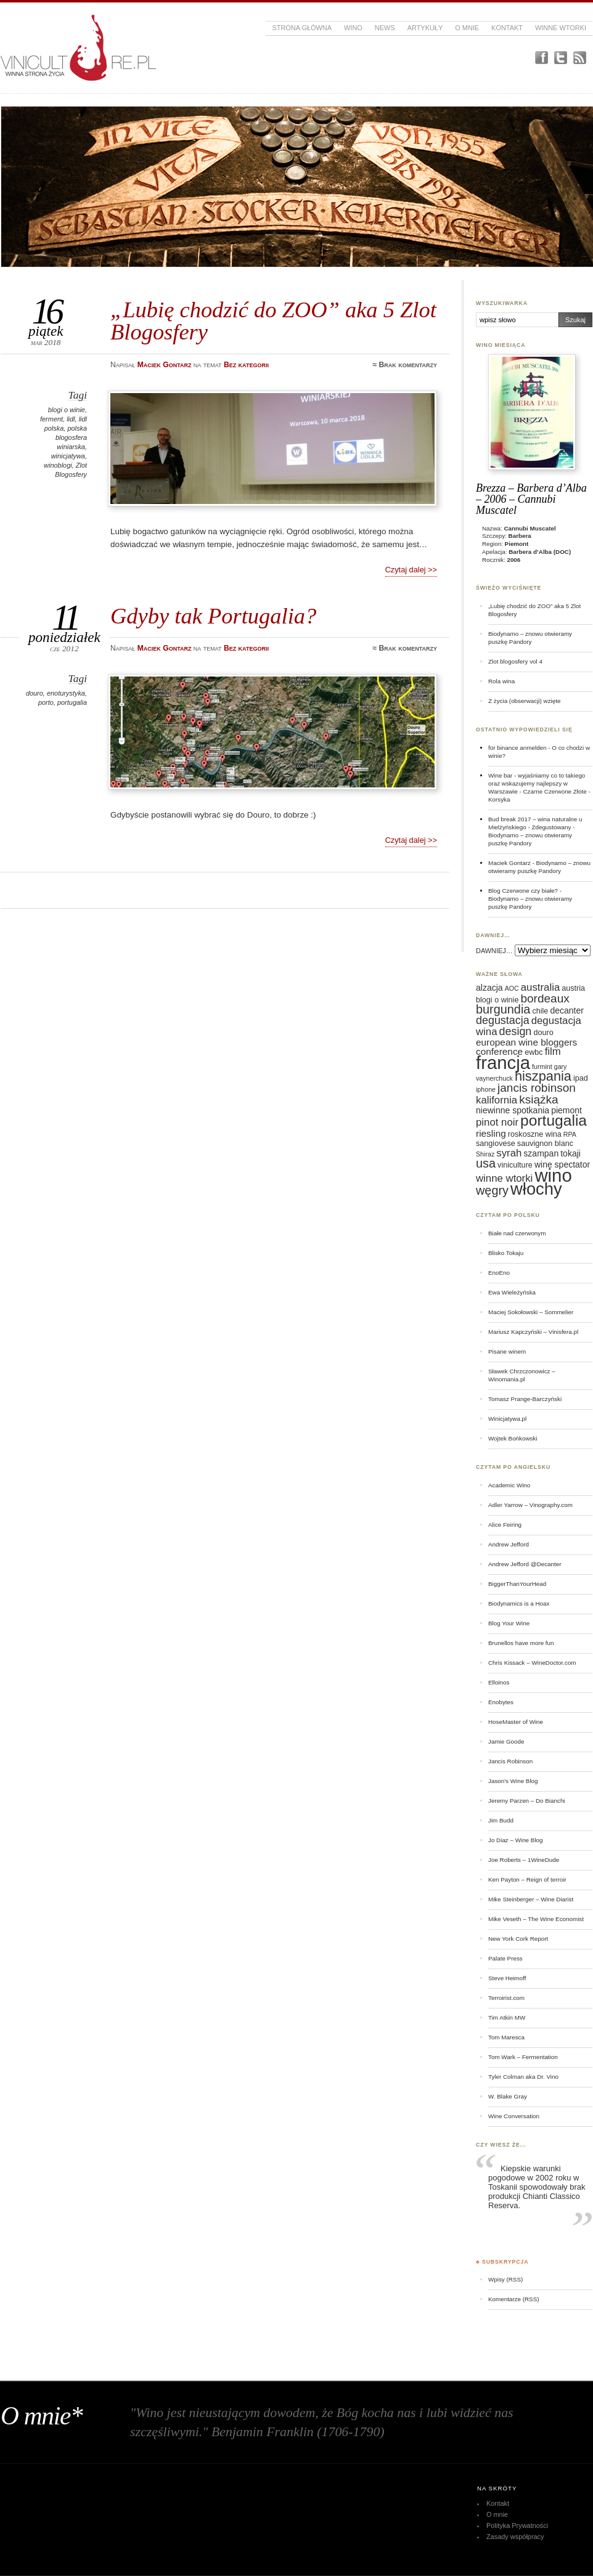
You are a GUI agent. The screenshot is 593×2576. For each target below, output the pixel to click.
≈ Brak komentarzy (404, 364)
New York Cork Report (518, 1938)
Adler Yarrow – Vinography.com (530, 1504)
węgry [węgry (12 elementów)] (492, 1190)
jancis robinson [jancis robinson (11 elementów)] (536, 1087)
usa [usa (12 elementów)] (486, 1163)
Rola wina (501, 681)
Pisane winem (507, 1351)
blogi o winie (66, 409)
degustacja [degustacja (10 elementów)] (503, 1020)
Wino (353, 27)
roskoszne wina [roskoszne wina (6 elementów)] (535, 1134)
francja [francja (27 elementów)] (503, 1062)
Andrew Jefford (508, 1544)
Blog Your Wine (509, 1623)
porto (46, 702)
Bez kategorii (246, 364)
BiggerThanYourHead (517, 1583)
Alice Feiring (504, 1524)
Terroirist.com (506, 1997)
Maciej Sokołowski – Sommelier (530, 1312)
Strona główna (302, 27)
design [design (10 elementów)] (515, 1031)
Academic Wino (509, 1485)
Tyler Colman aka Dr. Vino (523, 2076)
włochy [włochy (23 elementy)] (536, 1188)
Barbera (520, 535)
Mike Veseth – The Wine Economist (536, 1919)
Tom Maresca (506, 2037)
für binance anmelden (517, 747)
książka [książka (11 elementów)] (538, 1099)
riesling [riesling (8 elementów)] (491, 1133)
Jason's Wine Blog (513, 1781)
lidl (71, 419)
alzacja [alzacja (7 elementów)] (489, 988)
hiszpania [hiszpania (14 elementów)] (543, 1076)
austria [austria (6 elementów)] (573, 988)
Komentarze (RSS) (513, 2299)
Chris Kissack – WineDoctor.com (532, 1662)
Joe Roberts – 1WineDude (523, 1859)
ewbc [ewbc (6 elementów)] (533, 1052)
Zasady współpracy (515, 2536)
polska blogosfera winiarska (71, 437)
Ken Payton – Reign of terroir (527, 1879)
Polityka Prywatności (517, 2525)
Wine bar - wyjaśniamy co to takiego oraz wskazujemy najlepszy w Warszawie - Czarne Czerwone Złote (537, 783)
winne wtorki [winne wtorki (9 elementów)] (504, 1178)
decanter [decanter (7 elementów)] (566, 1010)
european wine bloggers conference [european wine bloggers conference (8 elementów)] (526, 1047)
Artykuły (425, 27)
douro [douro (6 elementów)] (543, 1032)
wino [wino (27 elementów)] (552, 1175)
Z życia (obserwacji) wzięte (524, 700)
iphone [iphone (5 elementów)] (486, 1089)
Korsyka (499, 799)
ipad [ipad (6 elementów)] (580, 1078)
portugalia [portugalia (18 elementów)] (553, 1120)
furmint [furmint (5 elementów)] (542, 1066)
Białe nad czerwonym (517, 1233)
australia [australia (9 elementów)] (540, 987)
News (385, 27)
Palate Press (505, 1958)
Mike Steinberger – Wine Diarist (530, 1899)
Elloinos (498, 1682)
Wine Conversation (513, 2116)
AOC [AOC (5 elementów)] (512, 988)
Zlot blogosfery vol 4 (515, 661)
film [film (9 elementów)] (553, 1051)
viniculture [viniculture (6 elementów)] (515, 1165)
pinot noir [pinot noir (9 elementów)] (497, 1122)
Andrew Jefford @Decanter (525, 1564)
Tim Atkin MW (506, 2017)
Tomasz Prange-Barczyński (525, 1399)
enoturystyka (66, 693)
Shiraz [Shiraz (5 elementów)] (485, 1154)
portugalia (72, 702)
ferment (51, 419)
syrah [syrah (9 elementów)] (508, 1153)
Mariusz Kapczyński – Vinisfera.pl (533, 1331)
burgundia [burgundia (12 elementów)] (503, 1009)
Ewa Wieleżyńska (512, 1292)
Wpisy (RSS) (505, 2279)
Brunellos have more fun (521, 1642)
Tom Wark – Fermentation (523, 2057)
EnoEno (499, 1272)
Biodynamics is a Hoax (518, 1603)
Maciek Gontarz (509, 862)
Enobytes (500, 1702)
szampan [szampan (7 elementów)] (540, 1153)
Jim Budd (500, 1820)
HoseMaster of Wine (515, 1721)
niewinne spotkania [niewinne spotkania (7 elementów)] (512, 1110)
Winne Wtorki (560, 27)
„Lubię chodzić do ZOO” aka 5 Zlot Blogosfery (273, 320)
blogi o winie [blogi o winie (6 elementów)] (497, 1000)
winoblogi (58, 465)
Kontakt (507, 27)
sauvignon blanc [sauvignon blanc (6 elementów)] (545, 1143)
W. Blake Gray (507, 2096)
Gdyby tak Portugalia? (213, 615)
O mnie (467, 27)
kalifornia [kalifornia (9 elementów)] (496, 1100)
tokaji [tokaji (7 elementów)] (570, 1153)
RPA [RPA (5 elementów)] (569, 1134)
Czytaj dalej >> (411, 569)
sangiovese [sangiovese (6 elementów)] (495, 1143)
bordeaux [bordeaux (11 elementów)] (544, 998)
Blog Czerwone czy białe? (523, 890)
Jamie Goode (506, 1741)
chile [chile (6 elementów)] (540, 1011)
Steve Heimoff (507, 1978)
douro (34, 693)
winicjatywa (68, 456)
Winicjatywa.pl (507, 1418)
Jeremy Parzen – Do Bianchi (526, 1800)
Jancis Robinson (510, 1761)
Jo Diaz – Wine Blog (515, 1840)
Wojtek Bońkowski (513, 1438)
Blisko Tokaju (505, 1252)
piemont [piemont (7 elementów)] (566, 1110)
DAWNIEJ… (494, 950)
